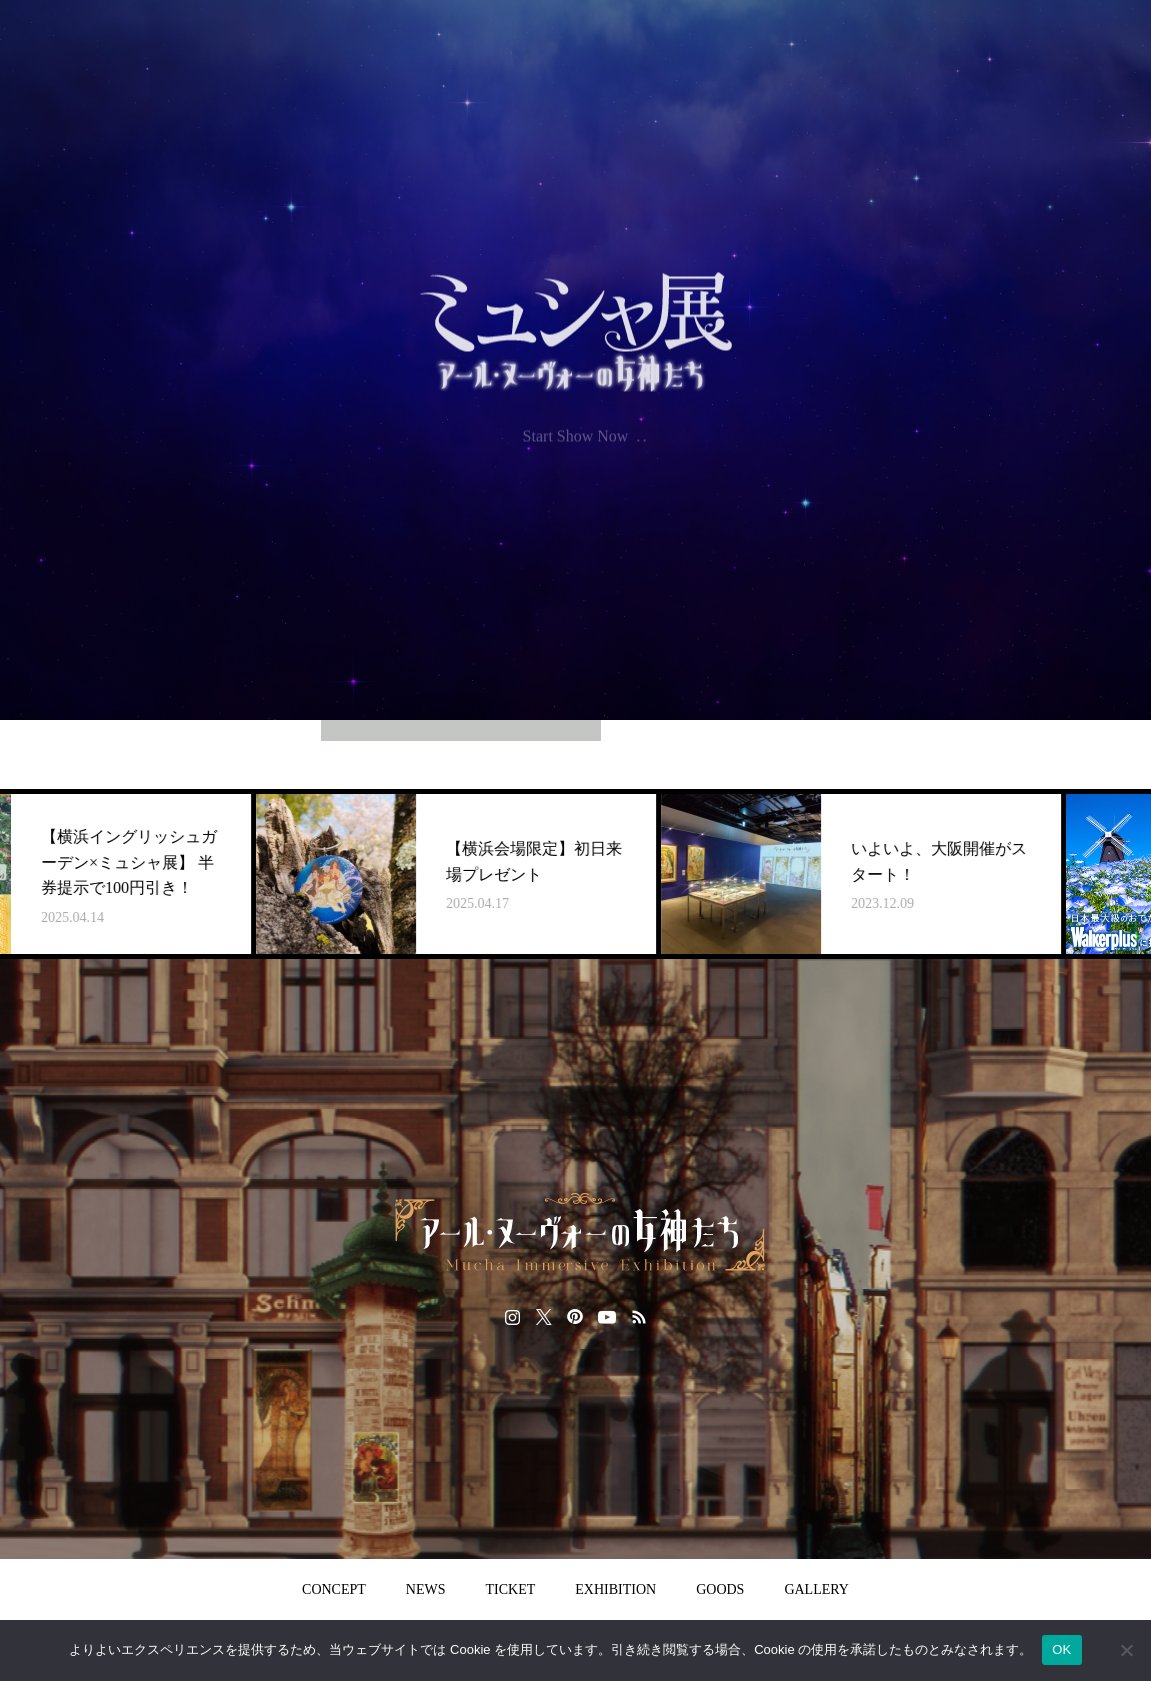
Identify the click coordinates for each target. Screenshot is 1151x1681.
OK (1061, 1649)
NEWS (426, 1589)
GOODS (720, 1589)
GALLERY (816, 1589)
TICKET (511, 1589)
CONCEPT (334, 1589)
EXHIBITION (615, 1589)
